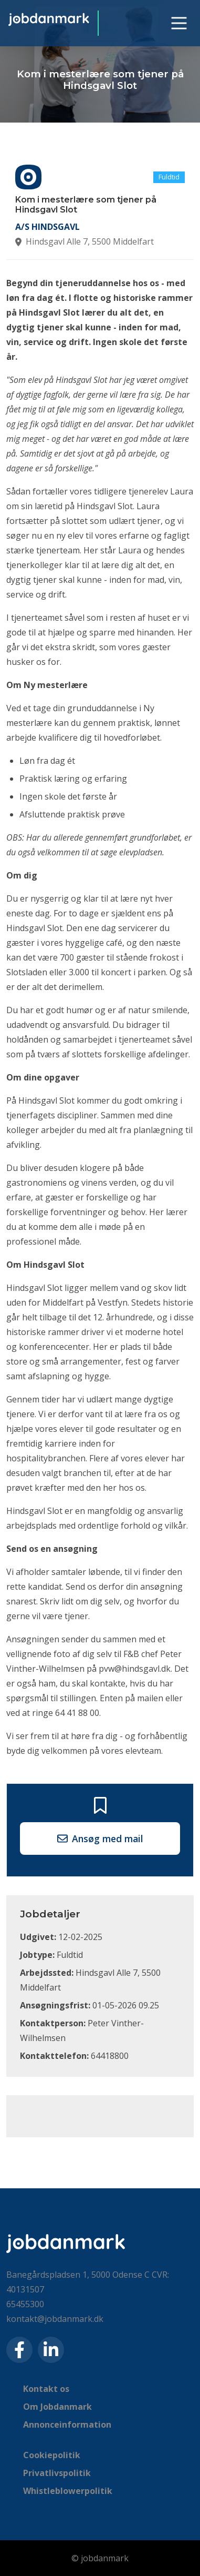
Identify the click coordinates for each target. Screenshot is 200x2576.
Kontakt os (46, 2389)
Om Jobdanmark (57, 2406)
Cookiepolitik (51, 2455)
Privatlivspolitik (57, 2473)
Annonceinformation (67, 2424)
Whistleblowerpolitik (67, 2491)
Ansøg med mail (100, 1838)
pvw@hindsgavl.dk (135, 1668)
